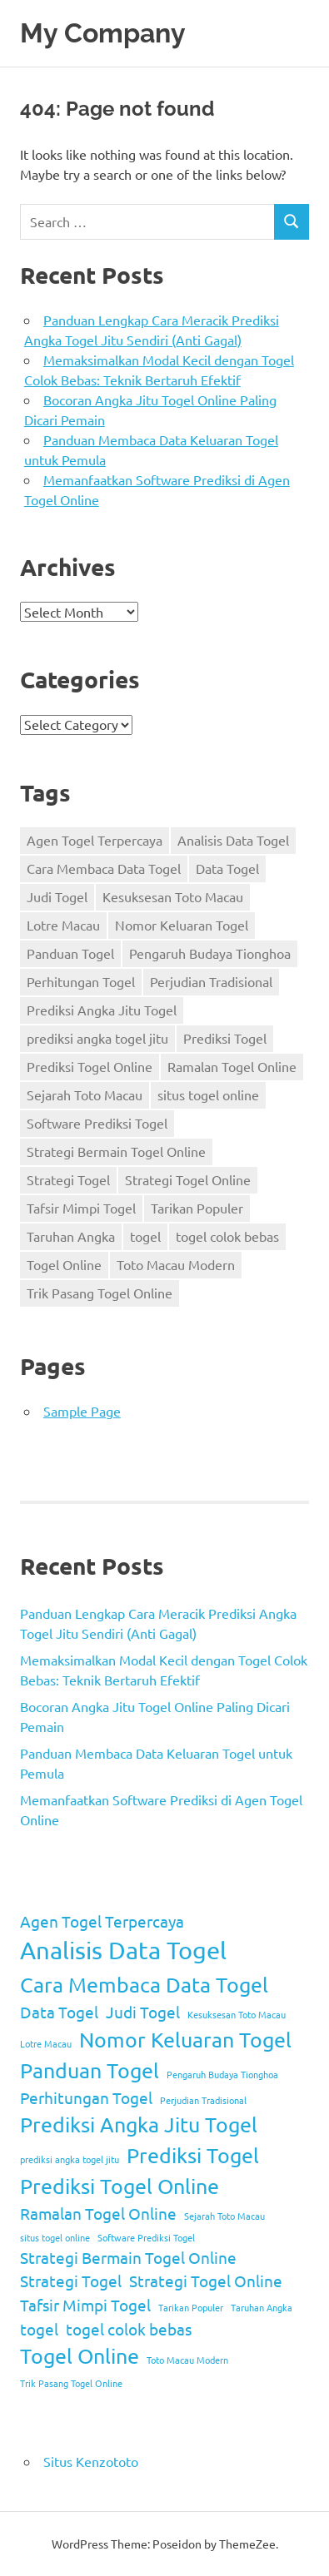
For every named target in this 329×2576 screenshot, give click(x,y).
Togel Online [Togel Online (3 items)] (64, 1264)
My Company (103, 32)
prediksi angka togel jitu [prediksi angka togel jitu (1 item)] (97, 1038)
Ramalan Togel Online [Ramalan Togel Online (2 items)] (232, 1066)
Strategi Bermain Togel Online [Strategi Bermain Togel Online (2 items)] (116, 1151)
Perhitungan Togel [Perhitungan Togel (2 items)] (81, 981)
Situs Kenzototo (90, 2461)
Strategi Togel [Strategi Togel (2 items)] (68, 1179)
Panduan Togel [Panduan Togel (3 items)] (70, 953)
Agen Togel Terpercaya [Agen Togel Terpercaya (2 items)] (94, 839)
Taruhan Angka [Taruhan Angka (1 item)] (71, 1236)
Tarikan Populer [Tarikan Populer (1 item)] (197, 1207)
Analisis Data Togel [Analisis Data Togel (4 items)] (233, 839)
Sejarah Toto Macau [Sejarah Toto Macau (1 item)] (84, 1094)
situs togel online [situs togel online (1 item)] (208, 1094)
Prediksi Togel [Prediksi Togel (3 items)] (225, 1038)
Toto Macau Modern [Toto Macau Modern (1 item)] (176, 1264)
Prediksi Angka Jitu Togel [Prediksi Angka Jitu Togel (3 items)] (102, 1009)
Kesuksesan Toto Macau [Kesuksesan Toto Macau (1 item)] (172, 896)
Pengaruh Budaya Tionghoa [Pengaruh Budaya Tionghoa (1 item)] (210, 953)
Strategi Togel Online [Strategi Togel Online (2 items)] (188, 1179)
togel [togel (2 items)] (145, 1236)
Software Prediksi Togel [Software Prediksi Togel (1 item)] (97, 1122)
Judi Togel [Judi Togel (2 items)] (57, 896)
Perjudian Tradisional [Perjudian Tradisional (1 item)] (211, 981)
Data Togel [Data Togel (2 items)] (227, 868)
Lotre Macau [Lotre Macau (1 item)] (63, 924)
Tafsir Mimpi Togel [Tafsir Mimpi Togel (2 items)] (81, 1207)
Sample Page (82, 1410)
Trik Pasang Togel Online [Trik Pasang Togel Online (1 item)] (99, 1292)
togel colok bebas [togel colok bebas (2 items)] (227, 1236)
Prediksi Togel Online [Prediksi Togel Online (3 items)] (89, 1066)
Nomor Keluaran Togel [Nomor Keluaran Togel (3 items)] (181, 924)
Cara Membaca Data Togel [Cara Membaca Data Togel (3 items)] (104, 868)
